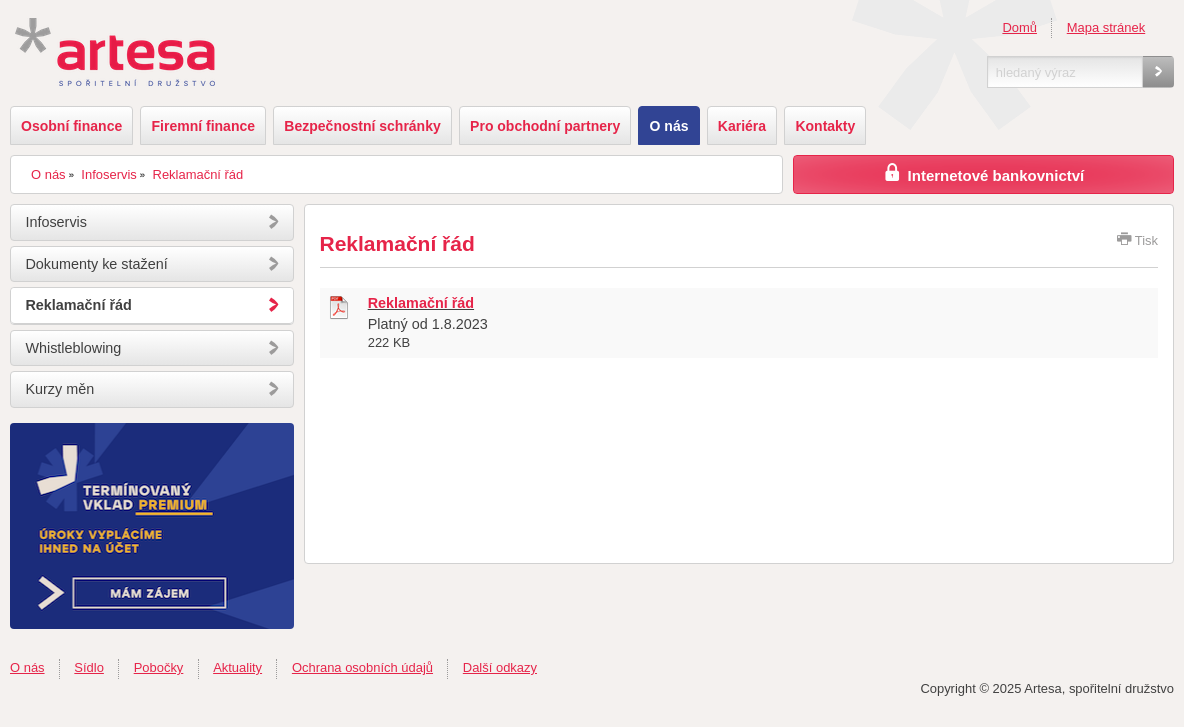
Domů (1019, 27)
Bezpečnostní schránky (362, 126)
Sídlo (89, 667)
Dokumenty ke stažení (96, 264)
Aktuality (237, 667)
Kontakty (825, 126)
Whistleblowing (73, 348)
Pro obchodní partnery (545, 126)
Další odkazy (500, 667)
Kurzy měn (59, 389)
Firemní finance (203, 126)
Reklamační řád (198, 174)
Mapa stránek (1106, 27)
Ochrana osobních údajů (362, 667)
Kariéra (742, 126)
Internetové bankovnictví (983, 172)
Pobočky (159, 667)
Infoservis (108, 174)
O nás (669, 126)
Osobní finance (71, 126)
